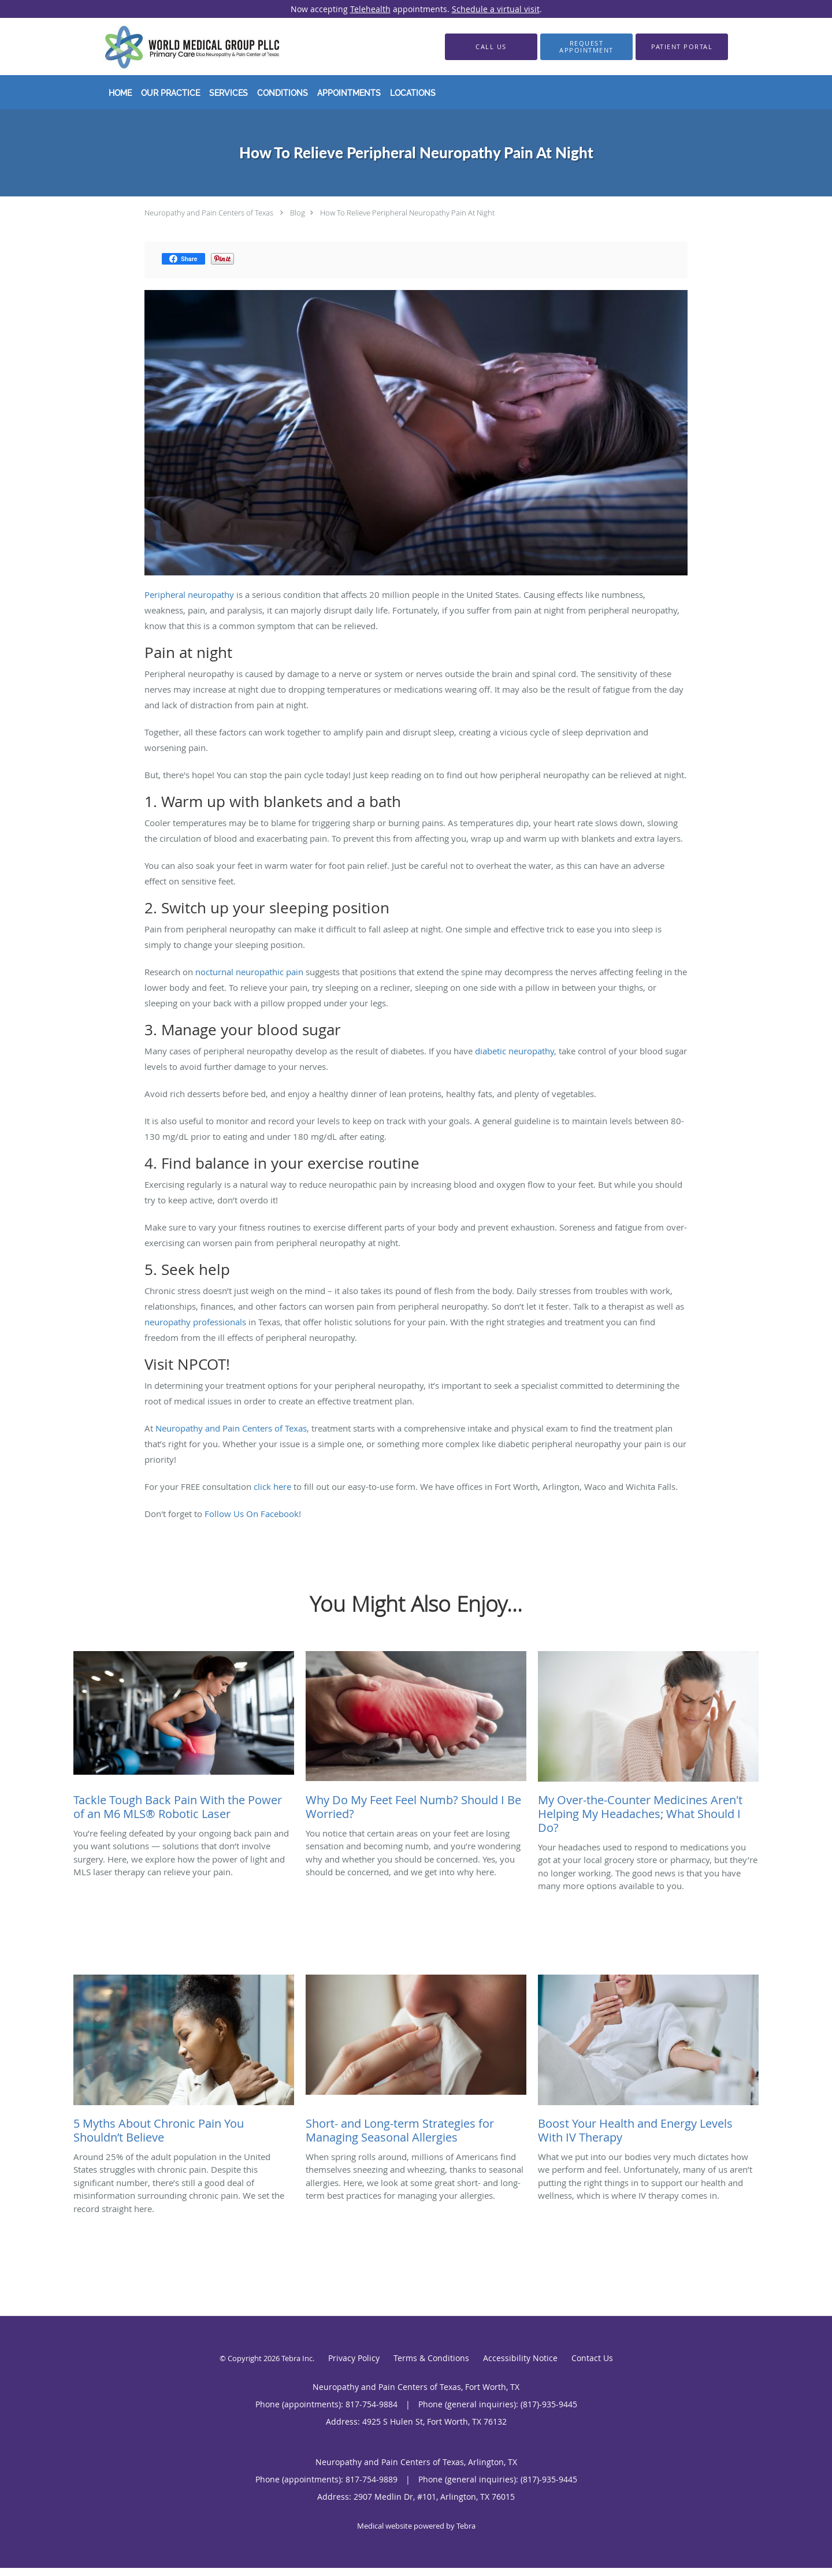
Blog (297, 212)
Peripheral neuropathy (189, 594)
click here (272, 1486)
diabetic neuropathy (514, 1051)
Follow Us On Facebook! (254, 1513)
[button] (586, 47)
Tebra (466, 2526)
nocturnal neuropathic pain (249, 971)
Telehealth (370, 8)
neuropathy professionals (195, 1322)
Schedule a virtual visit (496, 8)
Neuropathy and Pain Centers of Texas (208, 212)
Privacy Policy (354, 2357)
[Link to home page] (174, 46)
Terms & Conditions (431, 2357)
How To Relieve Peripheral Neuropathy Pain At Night (407, 212)
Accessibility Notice (520, 2357)
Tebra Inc (297, 2358)
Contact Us (592, 2357)
